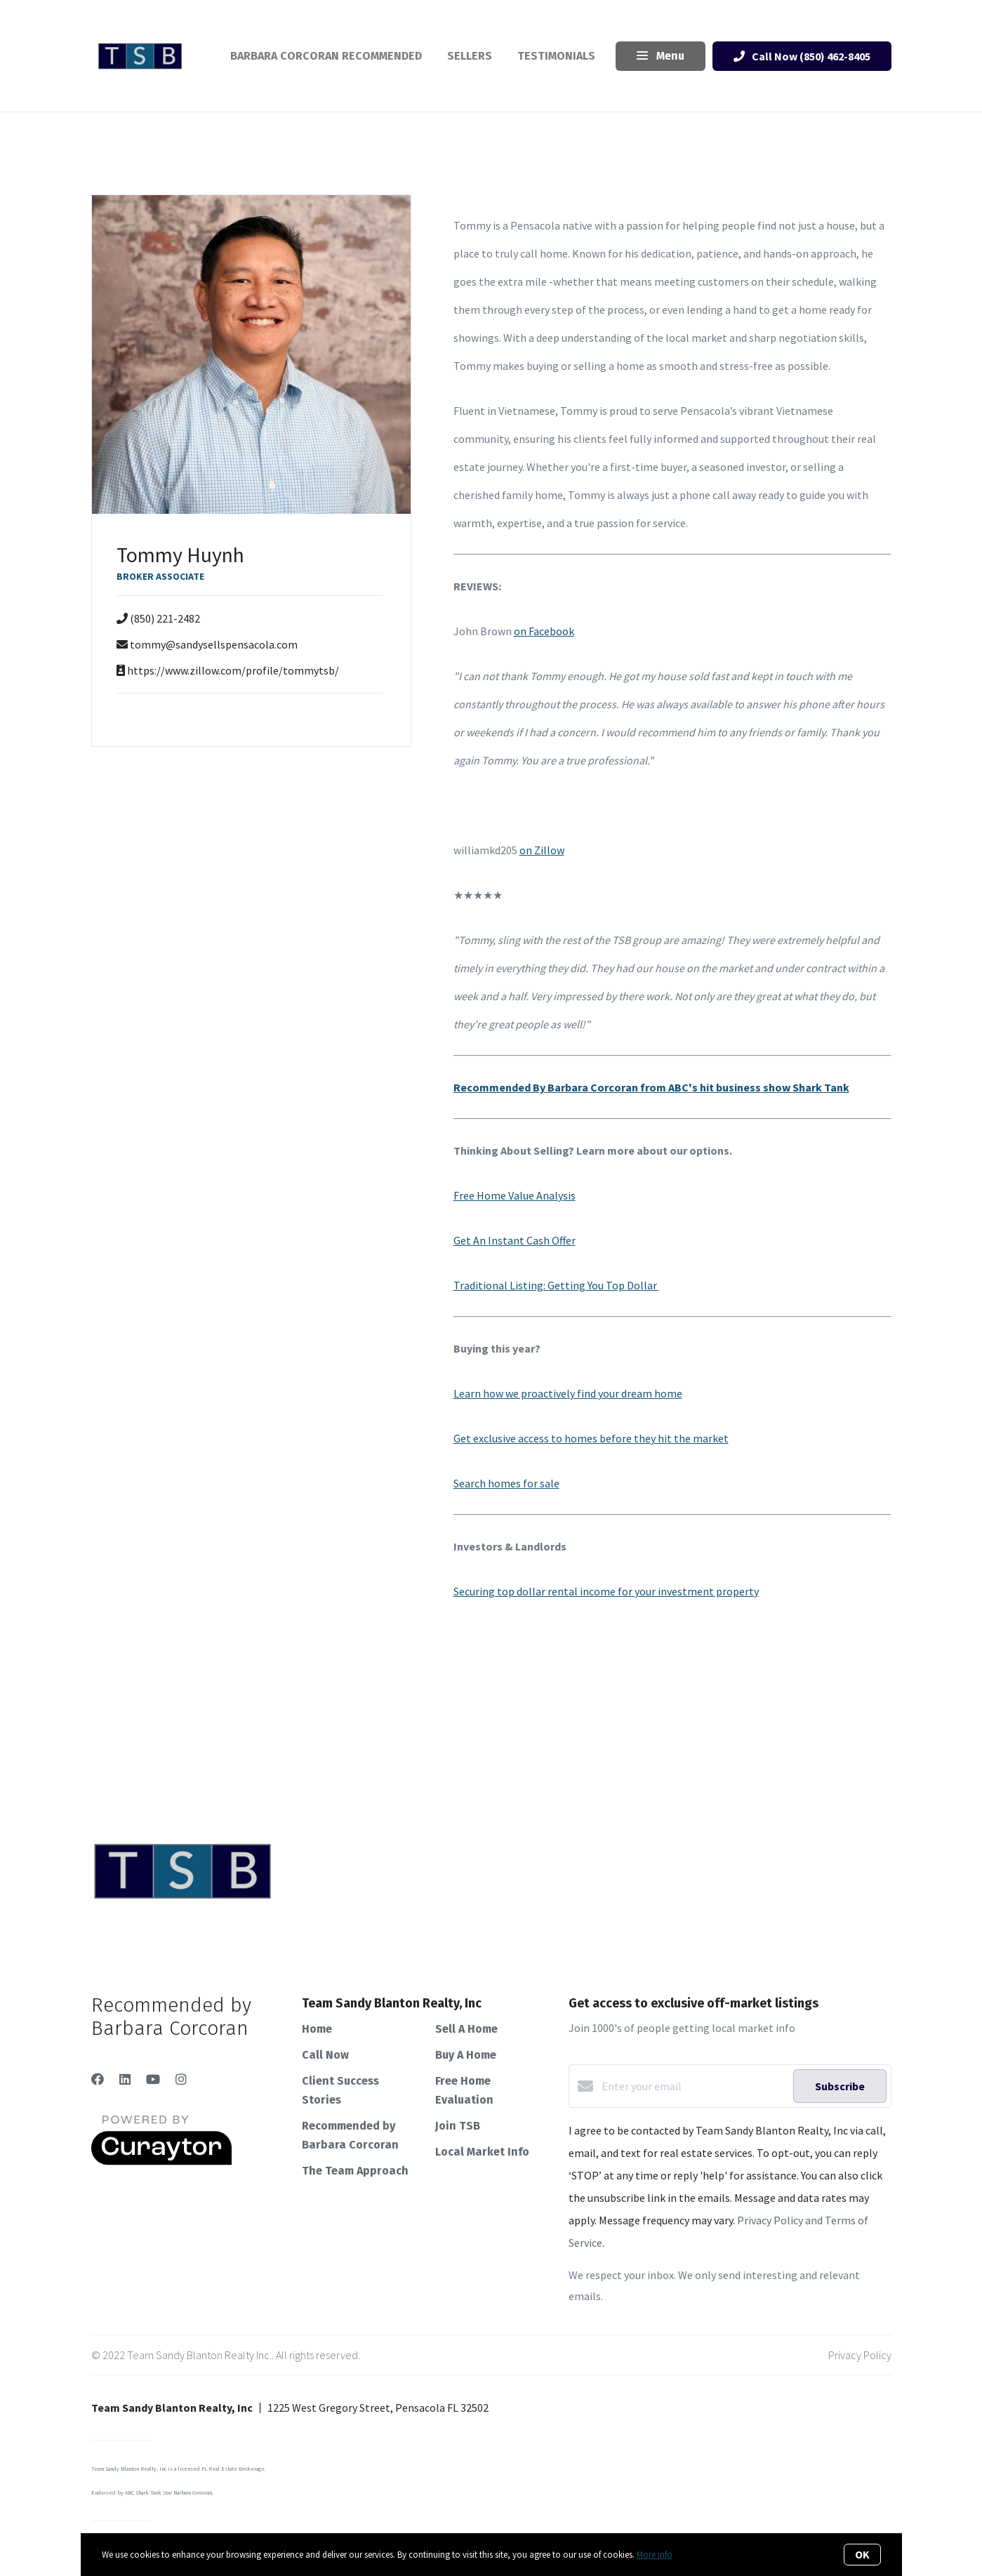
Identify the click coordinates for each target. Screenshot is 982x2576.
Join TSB (457, 2125)
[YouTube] (153, 2079)
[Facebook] (97, 2079)
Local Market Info (482, 2151)
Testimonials (556, 55)
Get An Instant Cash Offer (514, 1240)
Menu (660, 57)
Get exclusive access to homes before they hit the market (591, 1438)
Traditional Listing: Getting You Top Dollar (556, 1285)
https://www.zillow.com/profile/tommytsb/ (233, 670)
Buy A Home (465, 2055)
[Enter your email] (694, 2086)
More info (654, 2555)
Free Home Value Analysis (514, 1195)
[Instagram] (181, 2079)
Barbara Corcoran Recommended (326, 55)
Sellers (469, 55)
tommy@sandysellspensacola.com (214, 644)
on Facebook (544, 631)
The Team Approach (355, 2170)
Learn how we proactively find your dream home (567, 1393)
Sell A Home (466, 2029)
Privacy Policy (859, 2355)
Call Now (325, 2055)
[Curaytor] (161, 2161)
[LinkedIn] (125, 2079)
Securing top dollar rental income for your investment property (606, 1591)
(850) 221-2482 (165, 618)
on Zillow (541, 850)
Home (317, 2029)
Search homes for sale (506, 1483)
